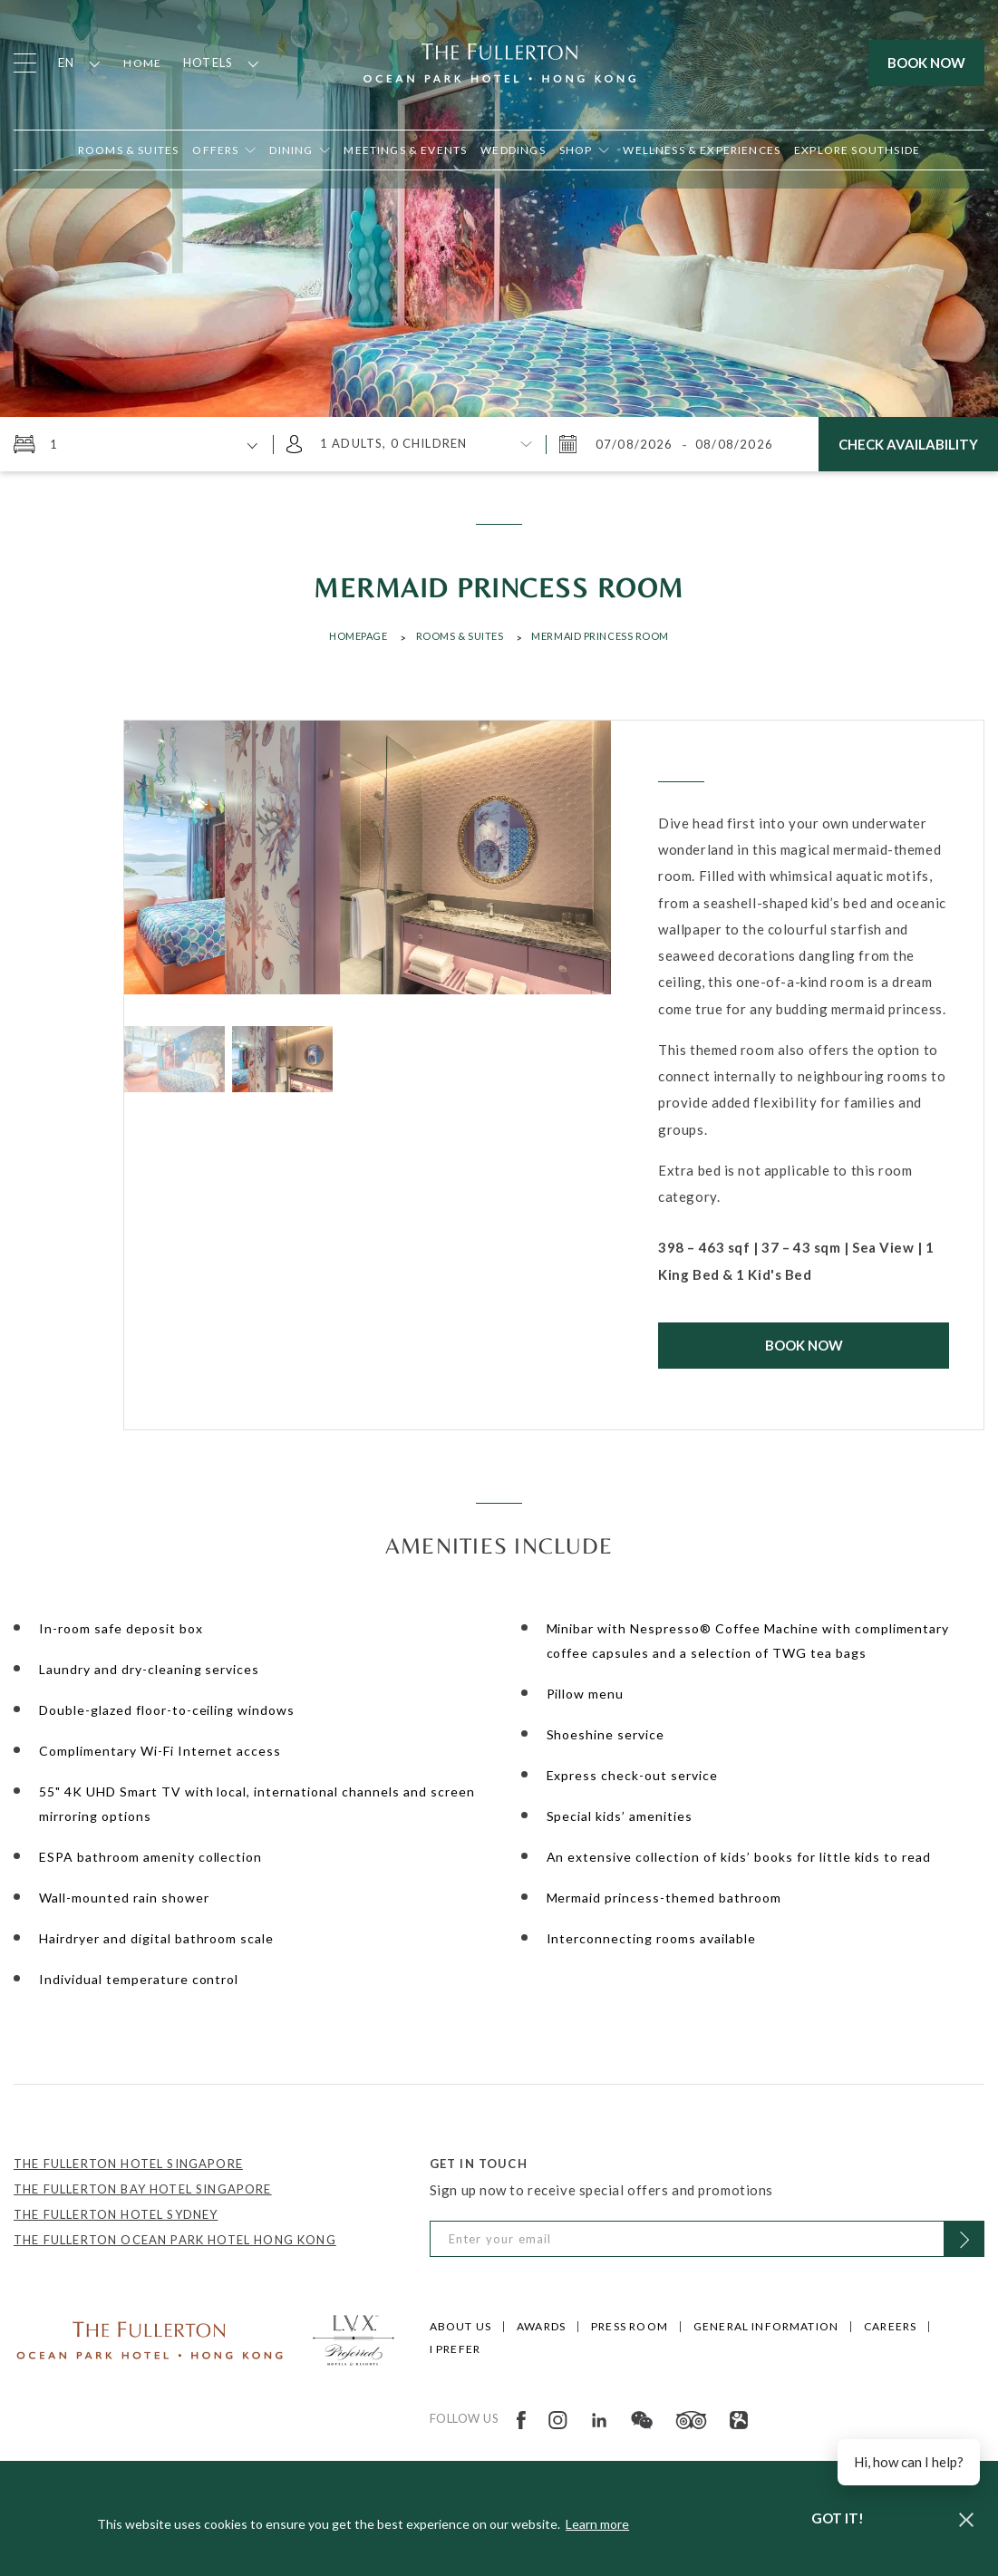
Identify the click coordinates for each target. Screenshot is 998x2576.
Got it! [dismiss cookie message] (837, 2518)
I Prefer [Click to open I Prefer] (455, 2349)
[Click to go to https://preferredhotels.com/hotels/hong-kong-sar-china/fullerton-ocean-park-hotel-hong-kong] (353, 2338)
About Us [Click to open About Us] (460, 2326)
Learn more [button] (597, 2524)
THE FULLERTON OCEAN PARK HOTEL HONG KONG (175, 2239)
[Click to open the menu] (25, 63)
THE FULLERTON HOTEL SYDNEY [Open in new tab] (116, 2214)
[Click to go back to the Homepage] (499, 61)
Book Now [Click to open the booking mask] (926, 62)
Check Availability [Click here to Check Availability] (908, 444)
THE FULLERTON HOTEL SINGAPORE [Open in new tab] (128, 2163)
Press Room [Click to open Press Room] (629, 2326)
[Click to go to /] (150, 2338)
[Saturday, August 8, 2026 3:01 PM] (732, 444)
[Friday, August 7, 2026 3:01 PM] (636, 444)
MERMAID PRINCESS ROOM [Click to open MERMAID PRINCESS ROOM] (600, 636)
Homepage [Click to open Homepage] (358, 636)
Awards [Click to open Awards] (541, 2326)
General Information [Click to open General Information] (765, 2326)
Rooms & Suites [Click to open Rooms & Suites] (460, 636)
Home (142, 63)
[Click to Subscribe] (964, 2239)
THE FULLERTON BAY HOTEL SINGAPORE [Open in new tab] (143, 2189)
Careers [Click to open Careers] (890, 2326)
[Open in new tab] (584, 150)
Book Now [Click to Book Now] (804, 1345)
